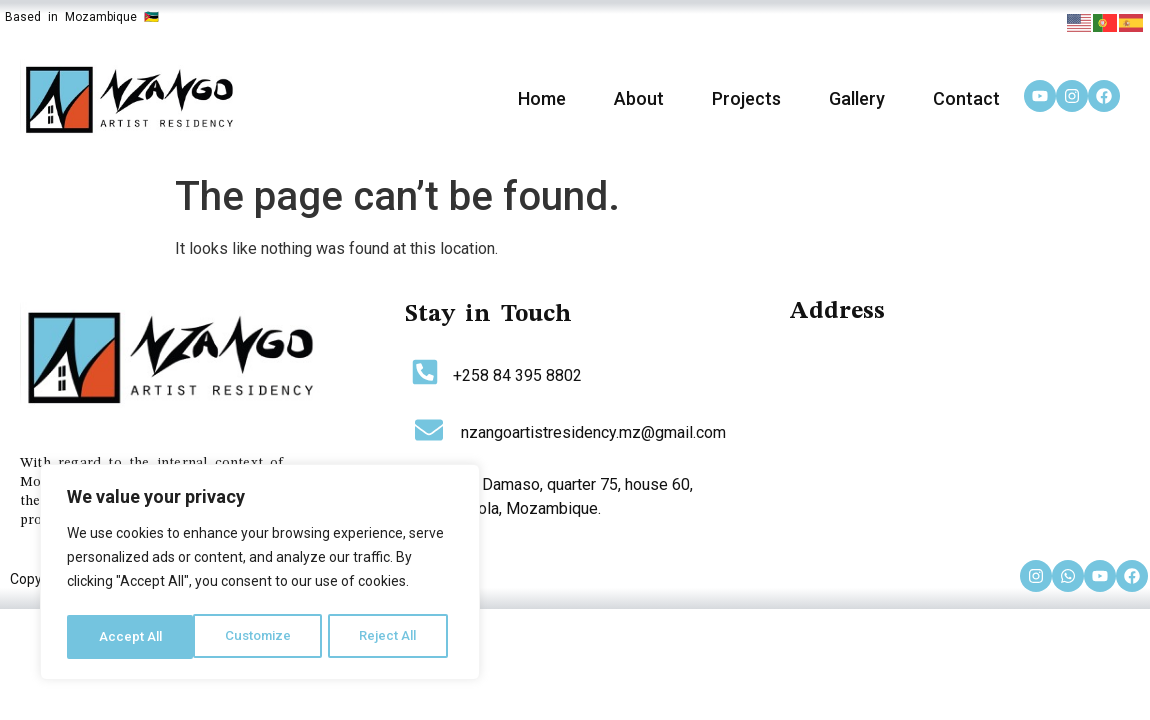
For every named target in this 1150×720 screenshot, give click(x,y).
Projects (746, 98)
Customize (131, 637)
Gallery (857, 98)
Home (542, 98)
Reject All (263, 637)
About (639, 98)
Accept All (391, 637)
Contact (966, 98)
